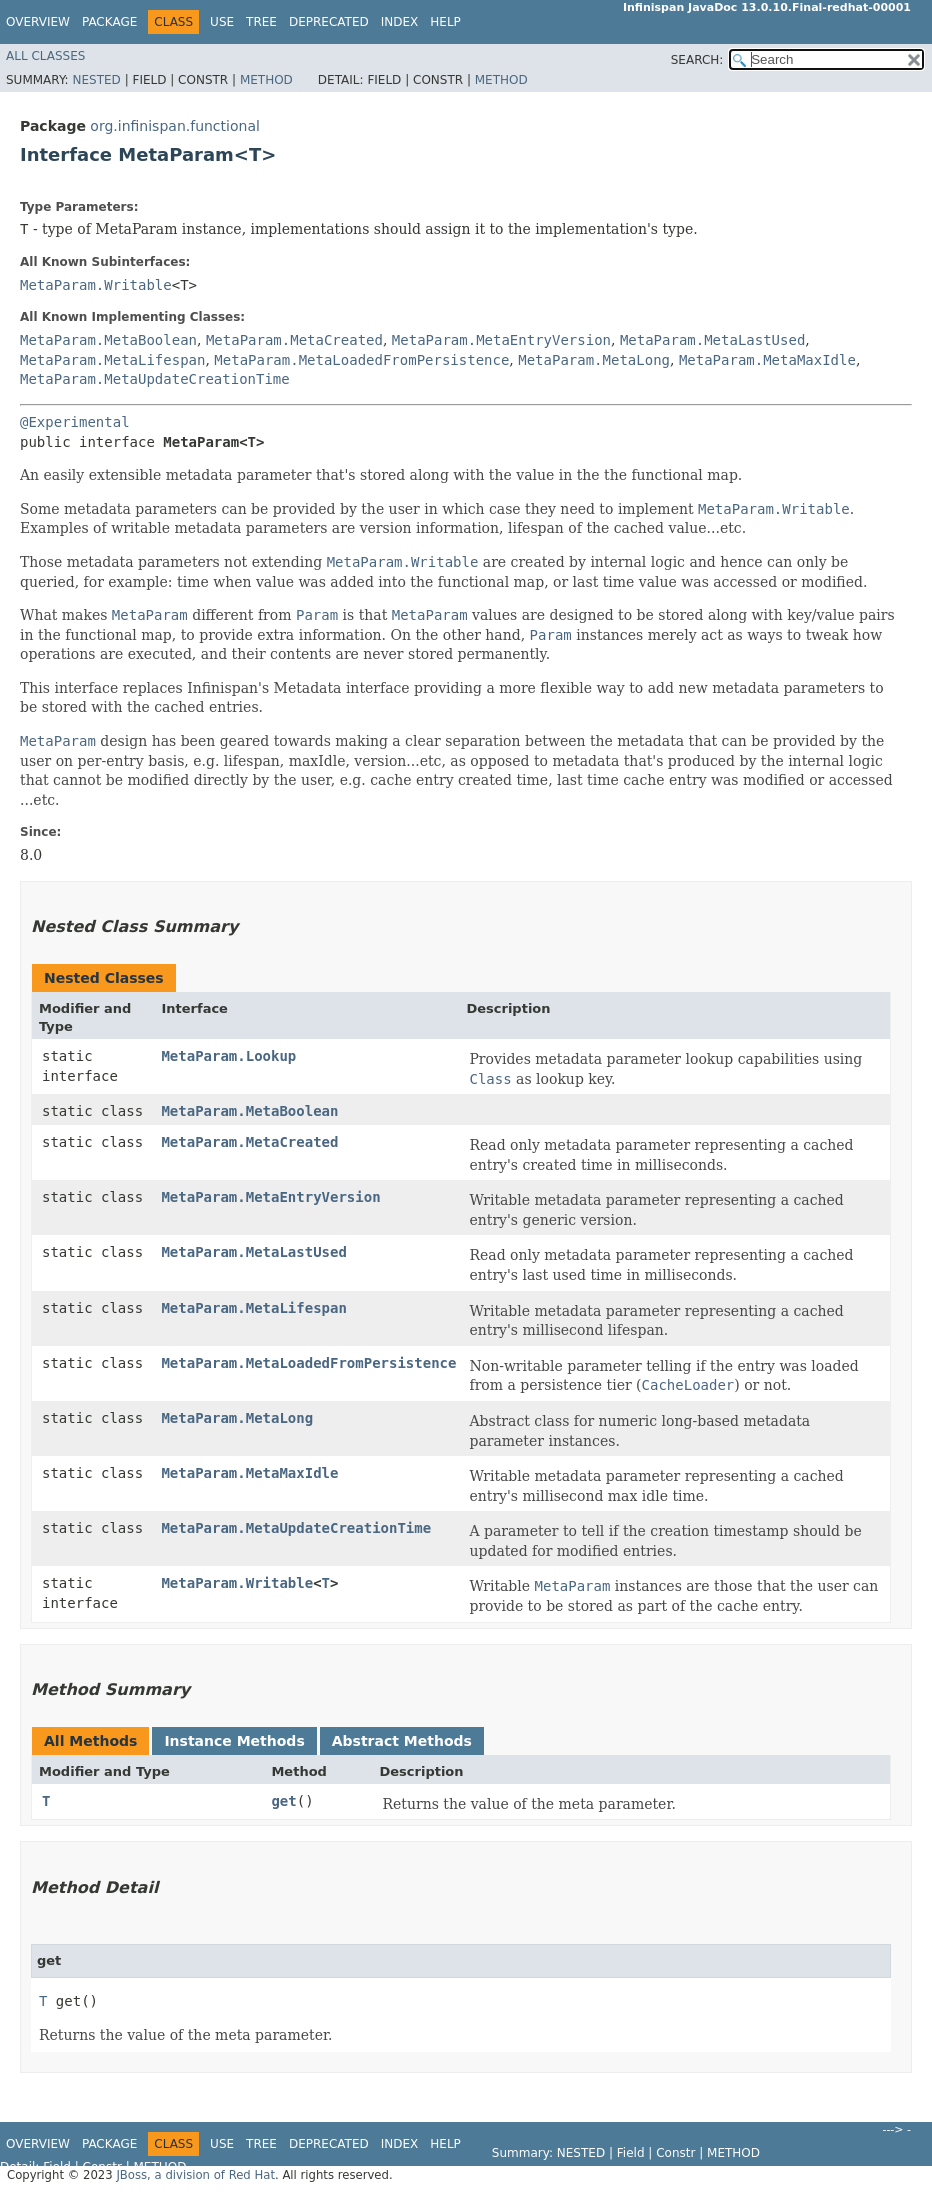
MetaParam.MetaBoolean (108, 340)
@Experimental (75, 422)
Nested (96, 80)
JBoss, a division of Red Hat (195, 2175)
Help (445, 22)
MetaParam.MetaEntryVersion (501, 340)
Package (109, 22)
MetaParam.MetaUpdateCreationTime (155, 379)
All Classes (45, 56)
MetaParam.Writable (96, 285)
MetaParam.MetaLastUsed (712, 340)
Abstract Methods (402, 1741)
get (283, 1801)
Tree (261, 22)
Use (222, 22)
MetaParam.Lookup (228, 1056)
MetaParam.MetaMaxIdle (767, 360)
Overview (38, 22)
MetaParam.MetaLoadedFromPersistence (361, 360)
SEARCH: (697, 60)
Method (266, 80)
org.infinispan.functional (175, 126)
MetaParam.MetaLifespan (112, 360)
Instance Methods (234, 1741)
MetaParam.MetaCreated (294, 340)
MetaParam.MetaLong (594, 360)
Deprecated (329, 22)
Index (400, 22)
